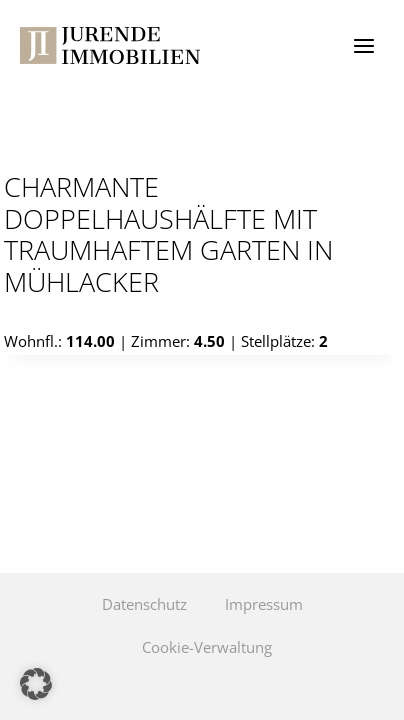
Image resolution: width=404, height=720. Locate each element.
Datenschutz (144, 604)
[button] (36, 684)
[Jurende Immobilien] (110, 45)
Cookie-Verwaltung (207, 647)
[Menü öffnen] (363, 45)
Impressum (264, 604)
